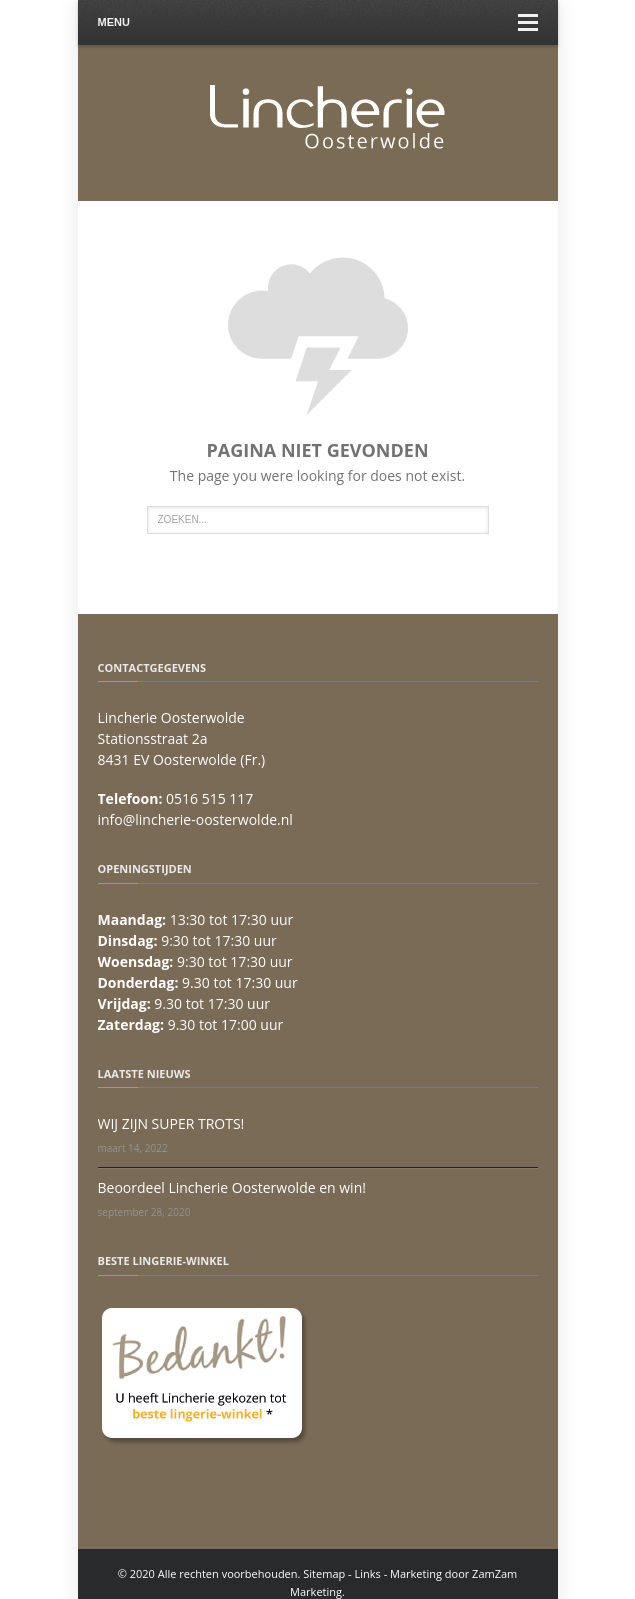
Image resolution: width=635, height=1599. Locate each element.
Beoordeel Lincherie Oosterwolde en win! (232, 1187)
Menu (318, 22)
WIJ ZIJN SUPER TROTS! (171, 1123)
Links (368, 1573)
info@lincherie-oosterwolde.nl (195, 819)
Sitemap (324, 1573)
